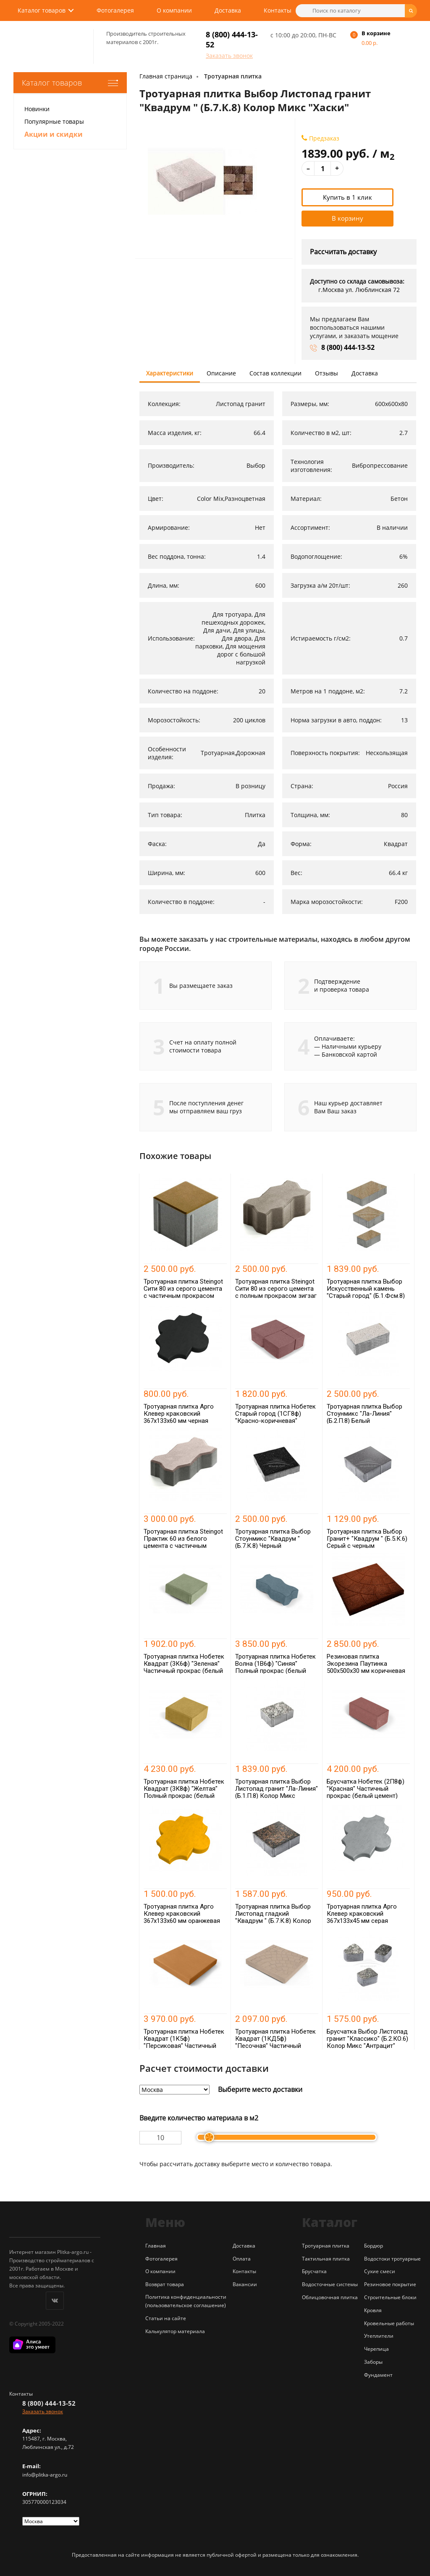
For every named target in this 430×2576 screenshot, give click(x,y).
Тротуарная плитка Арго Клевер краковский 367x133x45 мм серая (362, 1914)
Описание (221, 373)
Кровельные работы (389, 2323)
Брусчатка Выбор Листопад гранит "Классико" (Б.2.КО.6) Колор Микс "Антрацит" (367, 2039)
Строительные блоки (390, 2297)
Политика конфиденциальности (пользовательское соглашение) (185, 2301)
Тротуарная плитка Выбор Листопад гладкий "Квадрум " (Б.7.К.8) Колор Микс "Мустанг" (273, 1917)
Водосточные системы (330, 2284)
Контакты (277, 10)
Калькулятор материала (175, 2331)
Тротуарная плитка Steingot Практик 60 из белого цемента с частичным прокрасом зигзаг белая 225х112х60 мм (183, 1546)
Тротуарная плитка (233, 76)
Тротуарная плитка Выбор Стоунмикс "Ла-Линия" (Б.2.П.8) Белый (364, 1414)
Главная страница (165, 76)
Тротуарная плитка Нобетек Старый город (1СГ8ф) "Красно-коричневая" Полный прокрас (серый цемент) (275, 1421)
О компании (174, 10)
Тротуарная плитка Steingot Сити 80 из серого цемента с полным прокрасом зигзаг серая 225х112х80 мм (276, 1292)
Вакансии (245, 2284)
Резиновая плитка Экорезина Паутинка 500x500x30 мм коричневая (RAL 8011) (366, 1667)
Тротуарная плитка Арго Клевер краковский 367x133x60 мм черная (179, 1414)
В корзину (347, 218)
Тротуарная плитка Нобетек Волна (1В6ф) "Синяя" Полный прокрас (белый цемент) (275, 1667)
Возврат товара (164, 2284)
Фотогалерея (115, 10)
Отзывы (326, 373)
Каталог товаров (42, 10)
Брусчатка (314, 2271)
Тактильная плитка (326, 2258)
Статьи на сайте (165, 2318)
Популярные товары (54, 121)
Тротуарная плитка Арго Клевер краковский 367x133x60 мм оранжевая (182, 1914)
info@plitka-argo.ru (44, 2474)
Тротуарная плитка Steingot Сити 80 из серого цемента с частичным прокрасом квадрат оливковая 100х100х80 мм (183, 1296)
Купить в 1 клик (347, 197)
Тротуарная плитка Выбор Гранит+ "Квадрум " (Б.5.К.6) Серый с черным (367, 1539)
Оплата (242, 2258)
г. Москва (54, 2438)
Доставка (228, 10)
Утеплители (378, 2335)
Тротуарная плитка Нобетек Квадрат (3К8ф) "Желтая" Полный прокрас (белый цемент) (184, 1792)
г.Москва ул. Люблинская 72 (359, 290)
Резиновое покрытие (390, 2284)
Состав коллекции (275, 373)
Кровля (373, 2310)
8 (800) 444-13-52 (348, 347)
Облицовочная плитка (330, 2297)
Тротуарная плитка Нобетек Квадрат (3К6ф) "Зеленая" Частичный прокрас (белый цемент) (184, 1667)
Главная (155, 2245)
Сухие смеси (379, 2271)
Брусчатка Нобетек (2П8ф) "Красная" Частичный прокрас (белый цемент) (365, 1789)
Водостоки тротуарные (392, 2258)
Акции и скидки (53, 134)
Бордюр (373, 2245)
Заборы (373, 2361)
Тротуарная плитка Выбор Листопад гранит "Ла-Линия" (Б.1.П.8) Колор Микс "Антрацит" (276, 1792)
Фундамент (378, 2374)
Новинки (37, 109)
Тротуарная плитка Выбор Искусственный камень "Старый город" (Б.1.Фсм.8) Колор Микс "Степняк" (366, 1292)
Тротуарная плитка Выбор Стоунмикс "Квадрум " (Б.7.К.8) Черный (273, 1539)
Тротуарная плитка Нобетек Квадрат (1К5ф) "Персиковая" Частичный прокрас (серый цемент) (184, 2042)
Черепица (376, 2348)
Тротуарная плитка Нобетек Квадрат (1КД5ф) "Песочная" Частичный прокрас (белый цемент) (275, 2042)
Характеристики (169, 373)
